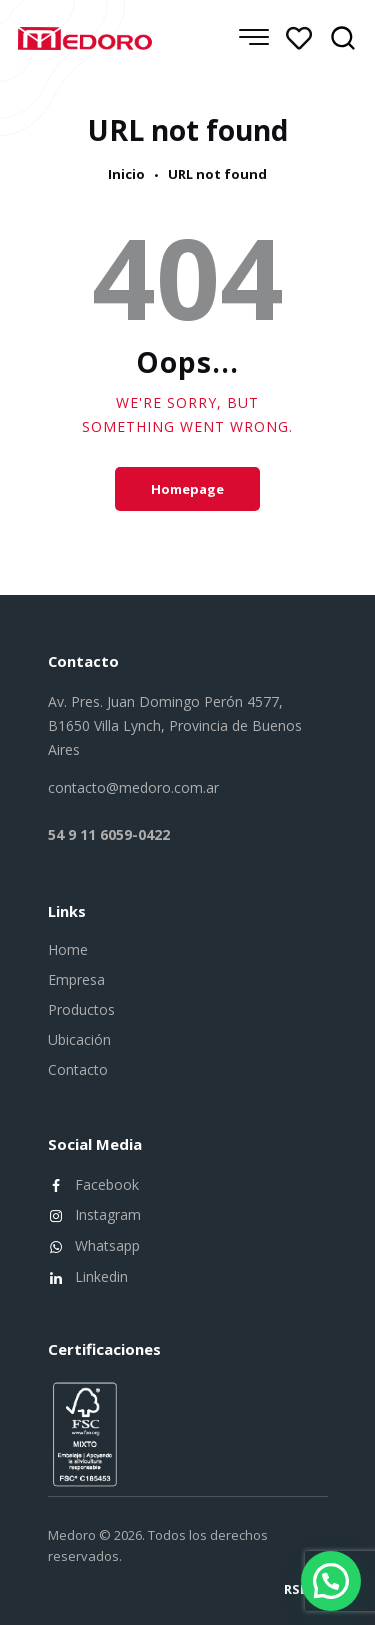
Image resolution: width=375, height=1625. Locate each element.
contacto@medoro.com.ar (133, 787)
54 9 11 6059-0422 (109, 834)
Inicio (126, 174)
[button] (331, 1581)
